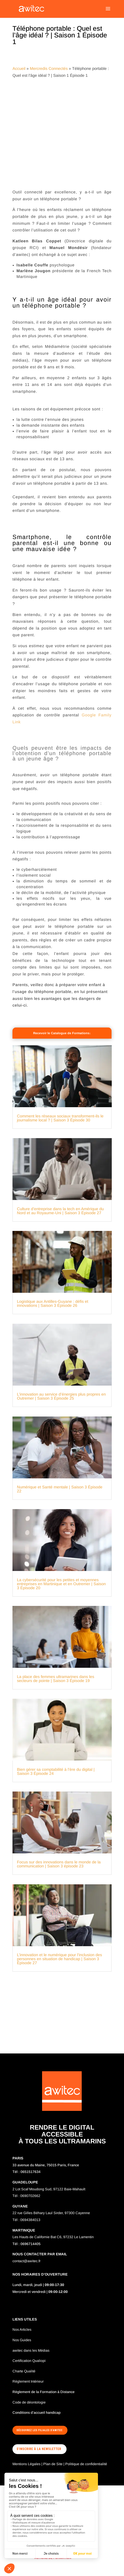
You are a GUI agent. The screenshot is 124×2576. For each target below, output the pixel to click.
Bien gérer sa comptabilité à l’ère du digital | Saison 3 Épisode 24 (56, 1771)
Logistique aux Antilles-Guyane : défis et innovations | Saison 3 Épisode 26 (52, 1303)
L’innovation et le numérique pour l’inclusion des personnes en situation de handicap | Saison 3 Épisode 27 (59, 1959)
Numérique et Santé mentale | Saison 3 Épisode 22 (59, 1489)
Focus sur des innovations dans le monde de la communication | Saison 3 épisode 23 (59, 1864)
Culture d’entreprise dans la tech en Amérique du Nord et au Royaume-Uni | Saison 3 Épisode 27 (60, 1211)
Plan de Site (53, 2464)
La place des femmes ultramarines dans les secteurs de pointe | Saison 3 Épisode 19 (55, 1678)
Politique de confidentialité (86, 2464)
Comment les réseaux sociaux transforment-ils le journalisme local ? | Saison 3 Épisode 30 (60, 1118)
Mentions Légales (26, 2464)
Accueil (18, 68)
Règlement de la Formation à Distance (43, 2392)
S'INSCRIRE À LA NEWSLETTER (39, 2449)
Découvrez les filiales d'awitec (40, 2430)
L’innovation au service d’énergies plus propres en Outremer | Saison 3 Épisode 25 (61, 1396)
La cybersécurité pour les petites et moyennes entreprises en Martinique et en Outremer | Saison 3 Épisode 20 (61, 1584)
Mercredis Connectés (49, 68)
